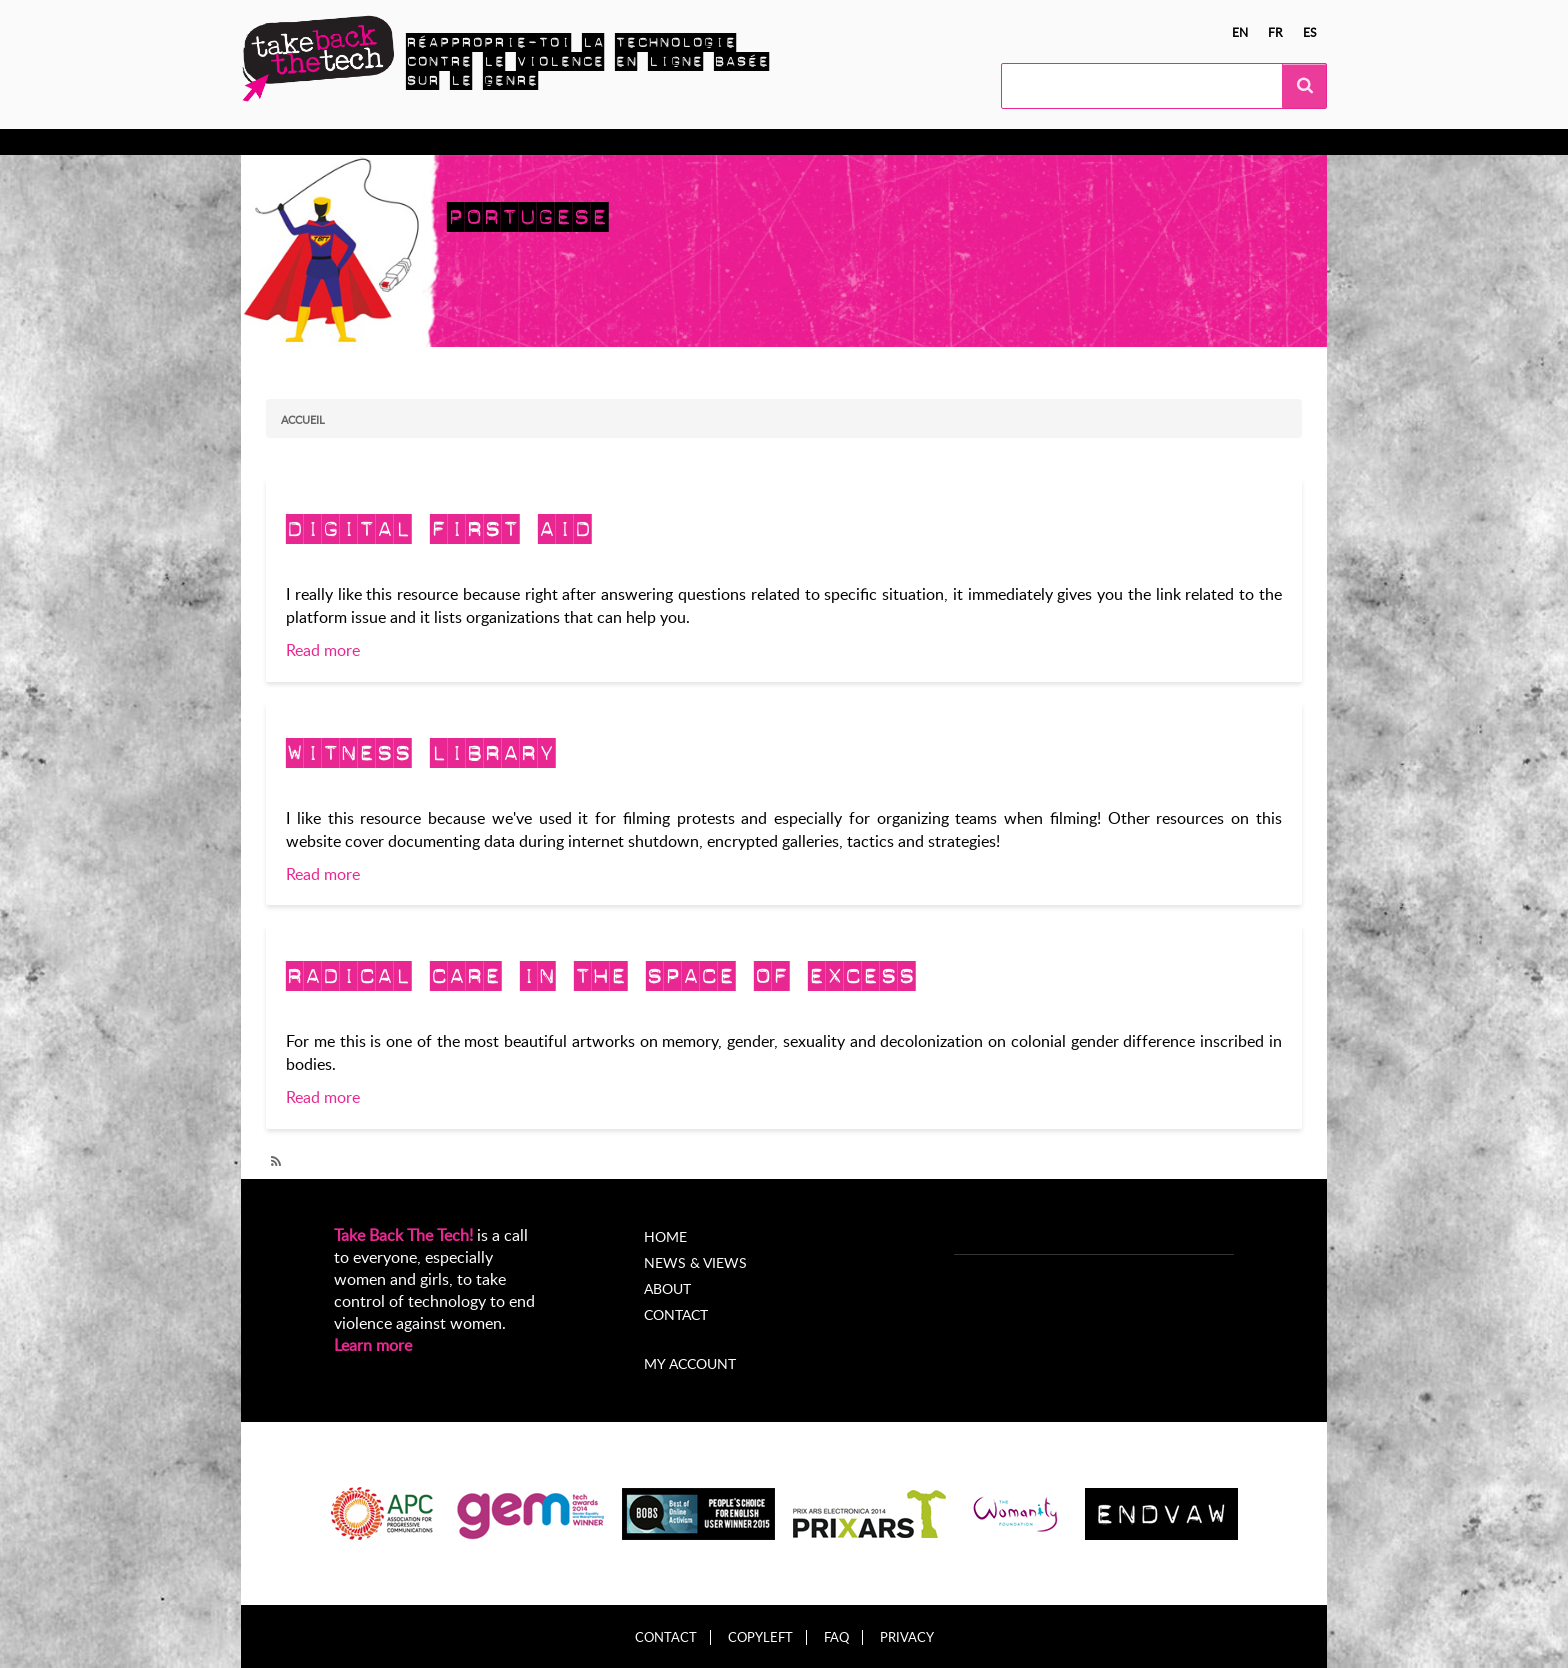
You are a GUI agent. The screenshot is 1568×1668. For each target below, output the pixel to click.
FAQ (836, 1637)
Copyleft (760, 1637)
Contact (676, 1314)
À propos (873, 142)
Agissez (457, 142)
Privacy (907, 1637)
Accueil (303, 419)
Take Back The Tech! (403, 1235)
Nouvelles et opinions (741, 142)
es (1310, 32)
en (1240, 32)
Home (665, 1236)
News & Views (695, 1262)
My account (690, 1363)
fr (1275, 32)
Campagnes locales (574, 142)
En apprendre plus (342, 142)
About (667, 1288)
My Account (973, 142)
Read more (323, 650)
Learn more (373, 1345)
